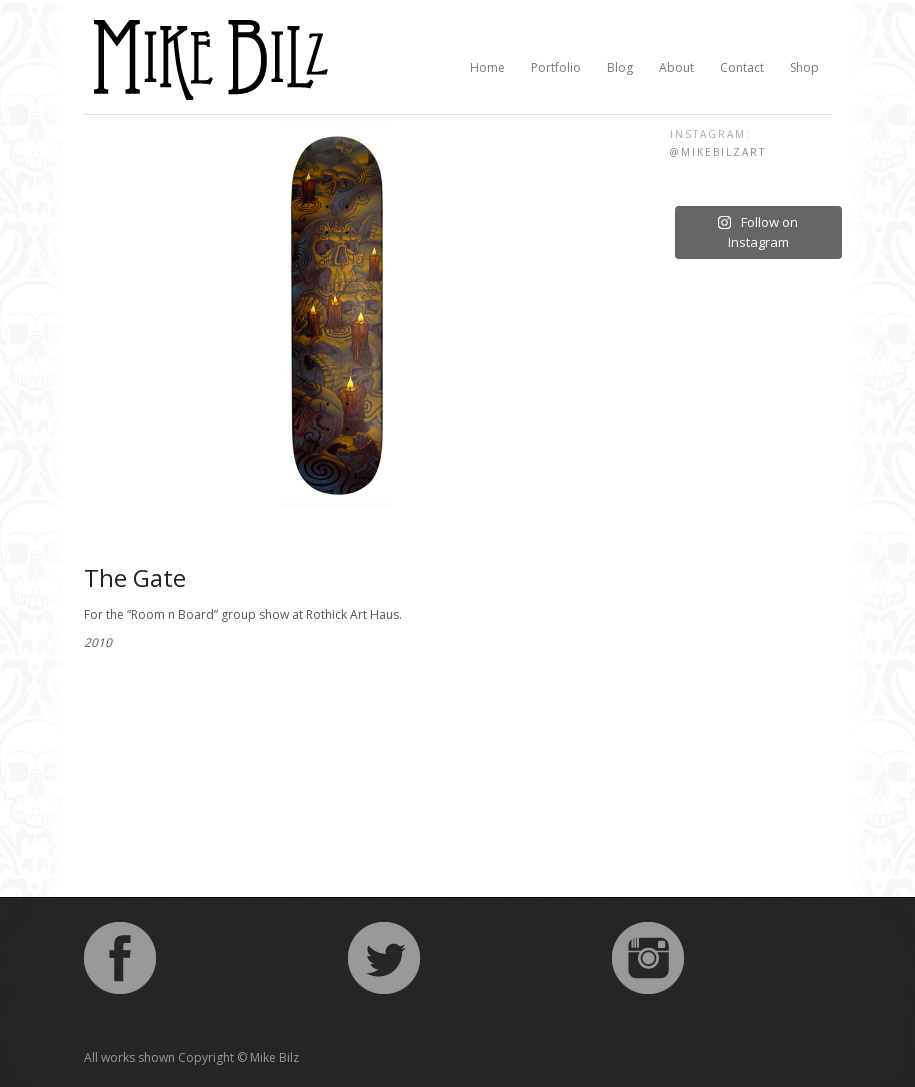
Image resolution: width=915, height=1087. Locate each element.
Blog (620, 67)
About (676, 67)
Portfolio (556, 67)
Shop (804, 67)
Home (487, 67)
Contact (742, 67)
